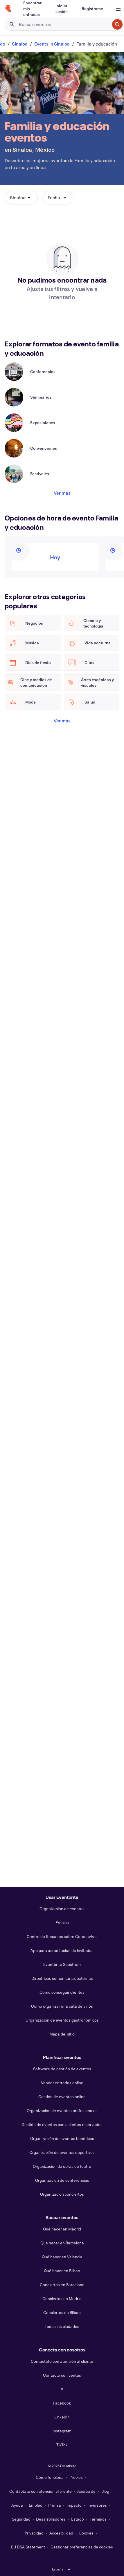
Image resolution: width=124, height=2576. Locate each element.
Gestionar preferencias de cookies (82, 2547)
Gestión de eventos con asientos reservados (62, 2124)
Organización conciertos (62, 2194)
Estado (77, 2519)
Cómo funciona (50, 2477)
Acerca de (86, 2491)
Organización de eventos (62, 1908)
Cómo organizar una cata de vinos (62, 2006)
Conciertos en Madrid (62, 2298)
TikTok (62, 2444)
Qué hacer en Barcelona (62, 2243)
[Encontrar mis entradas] (32, 9)
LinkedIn (62, 2417)
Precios (62, 1922)
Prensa (54, 2505)
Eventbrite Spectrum (62, 1964)
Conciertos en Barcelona (62, 2284)
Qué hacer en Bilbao (62, 2270)
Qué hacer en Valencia (62, 2256)
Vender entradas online (62, 2082)
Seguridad (21, 2519)
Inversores (97, 2505)
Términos (98, 2519)
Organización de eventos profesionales (62, 2110)
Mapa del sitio (62, 2034)
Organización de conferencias (62, 2180)
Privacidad (34, 2533)
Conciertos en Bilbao (62, 2312)
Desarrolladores (50, 2519)
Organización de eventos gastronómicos (62, 2020)
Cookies (86, 2533)
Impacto (74, 2505)
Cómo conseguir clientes (62, 1992)
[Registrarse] (92, 9)
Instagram (62, 2431)
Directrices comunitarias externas (62, 1978)
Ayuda (17, 2505)
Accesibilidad (61, 2533)
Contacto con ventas (62, 2375)
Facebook (62, 2403)
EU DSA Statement (28, 2547)
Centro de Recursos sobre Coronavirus (62, 1936)
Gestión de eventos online (62, 2096)
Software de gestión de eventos (62, 2068)
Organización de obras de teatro (62, 2166)
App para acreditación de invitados (62, 1950)
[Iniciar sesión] (61, 9)
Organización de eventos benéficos (62, 2138)
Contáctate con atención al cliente (62, 2361)
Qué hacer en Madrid (62, 2229)
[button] (21, 198)
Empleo (35, 2505)
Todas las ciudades (62, 2326)
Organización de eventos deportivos (62, 2152)
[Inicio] (8, 8)
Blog (105, 2491)
